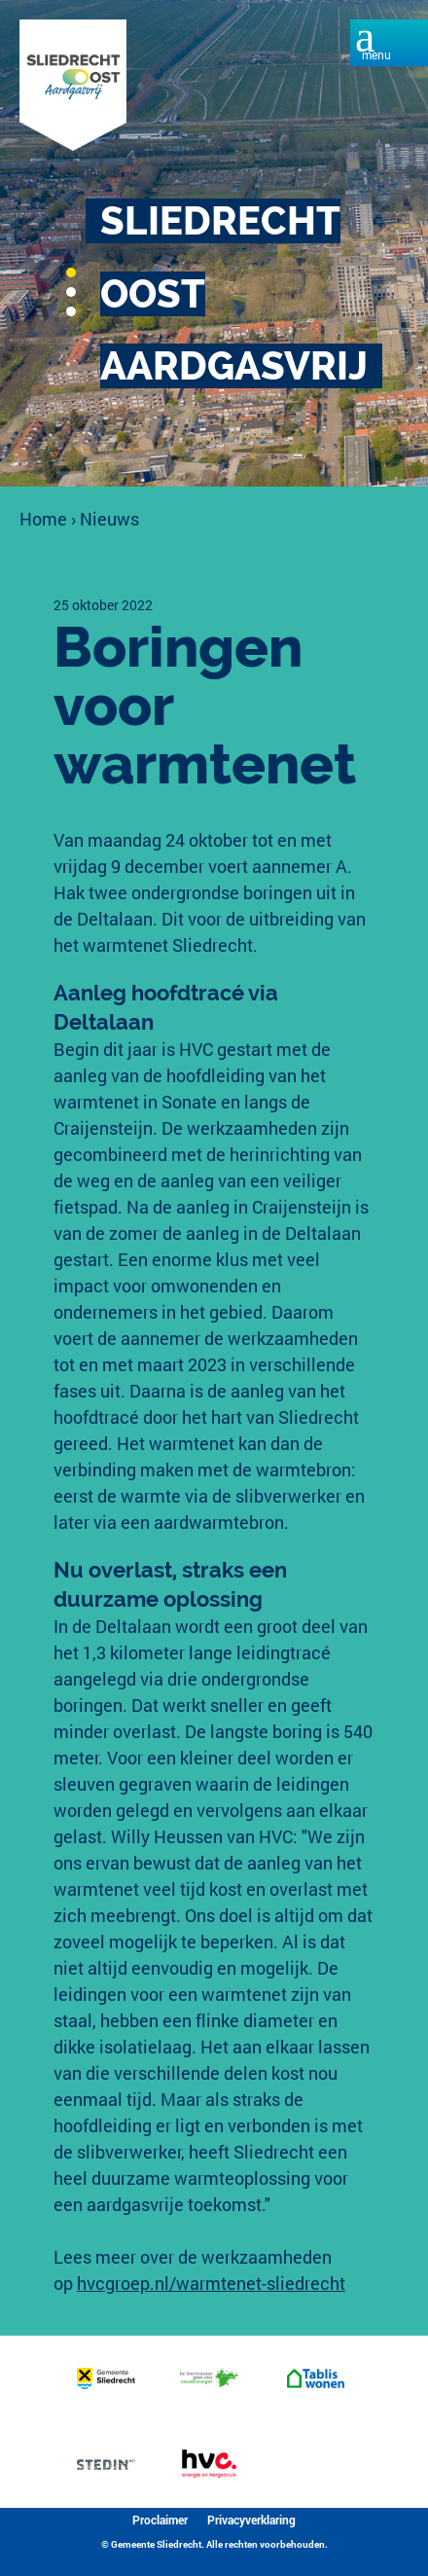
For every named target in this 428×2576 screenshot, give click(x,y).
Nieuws (109, 518)
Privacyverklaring (251, 2519)
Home (43, 518)
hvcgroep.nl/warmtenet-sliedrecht (211, 2283)
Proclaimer (160, 2519)
